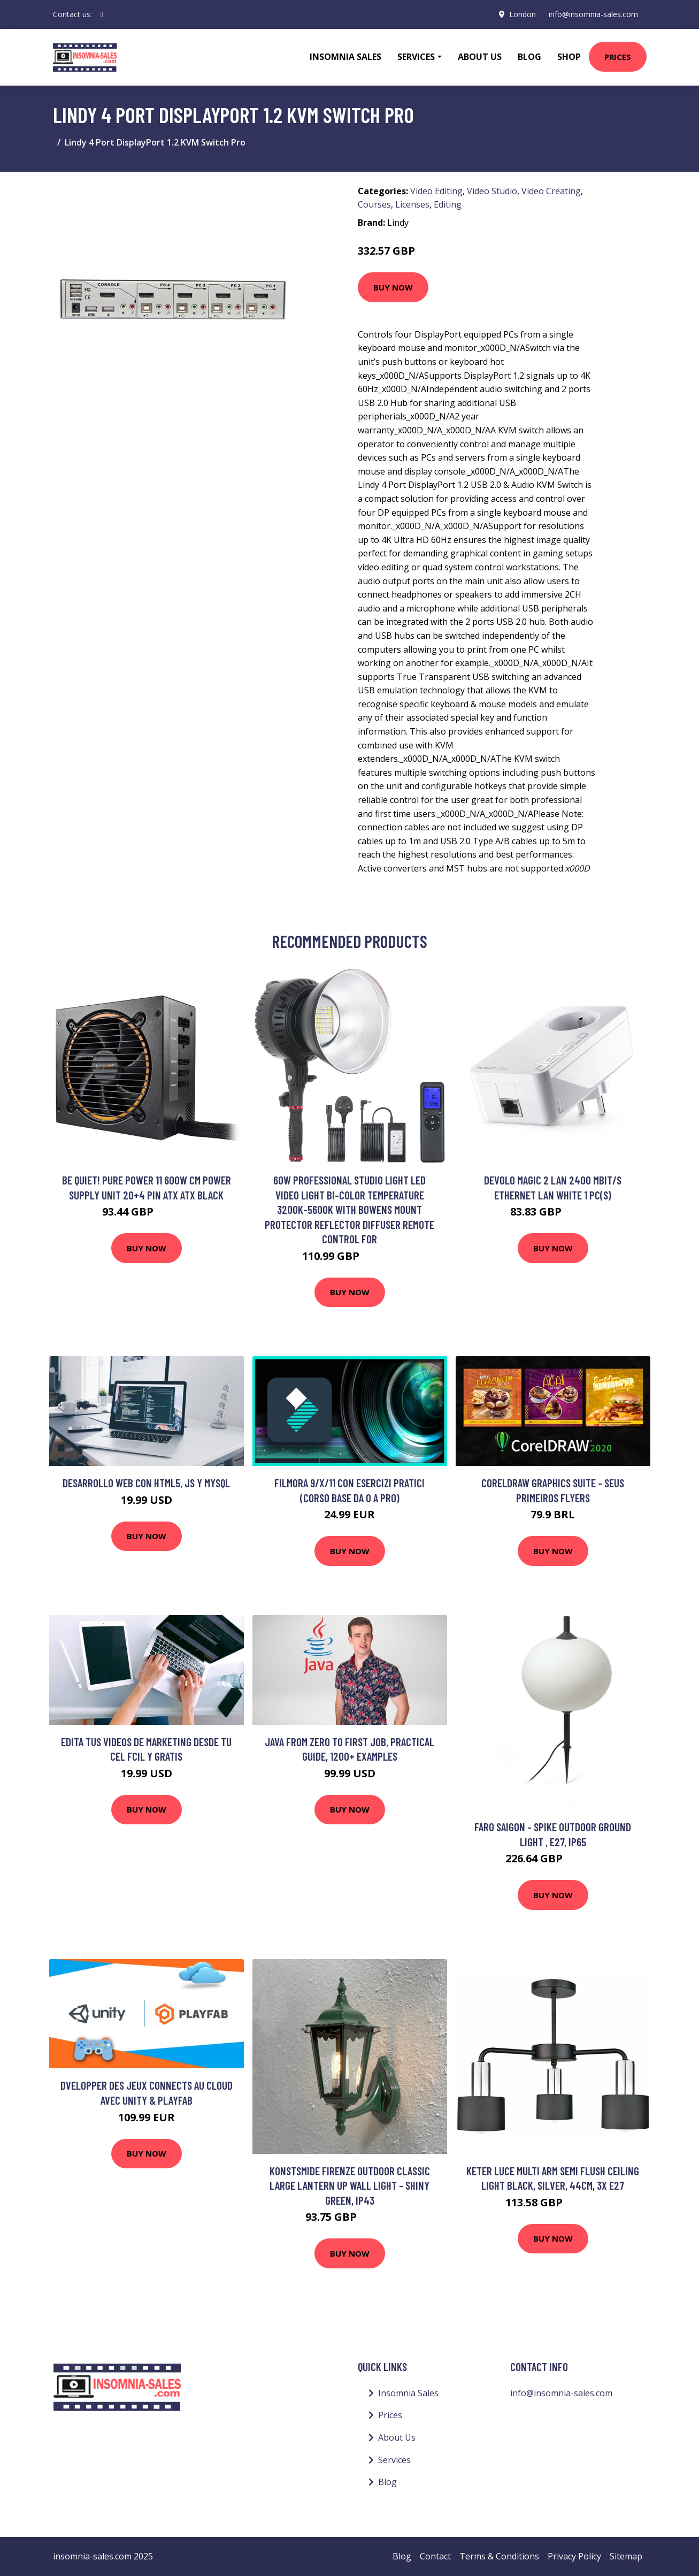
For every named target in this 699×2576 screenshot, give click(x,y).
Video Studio (492, 191)
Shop (569, 57)
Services (394, 2460)
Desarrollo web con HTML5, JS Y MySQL (146, 1482)
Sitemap (626, 2556)
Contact (435, 2556)
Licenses (412, 204)
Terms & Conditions (499, 2556)
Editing (448, 204)
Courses (374, 204)
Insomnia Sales (345, 57)
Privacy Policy (574, 2556)
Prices (617, 56)
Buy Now (393, 287)
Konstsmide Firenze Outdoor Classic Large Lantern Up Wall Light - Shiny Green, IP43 (350, 2185)
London (522, 14)
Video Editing (436, 191)
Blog (529, 57)
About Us (480, 57)
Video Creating (551, 191)
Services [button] (416, 57)
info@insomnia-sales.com (593, 14)
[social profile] (101, 14)
